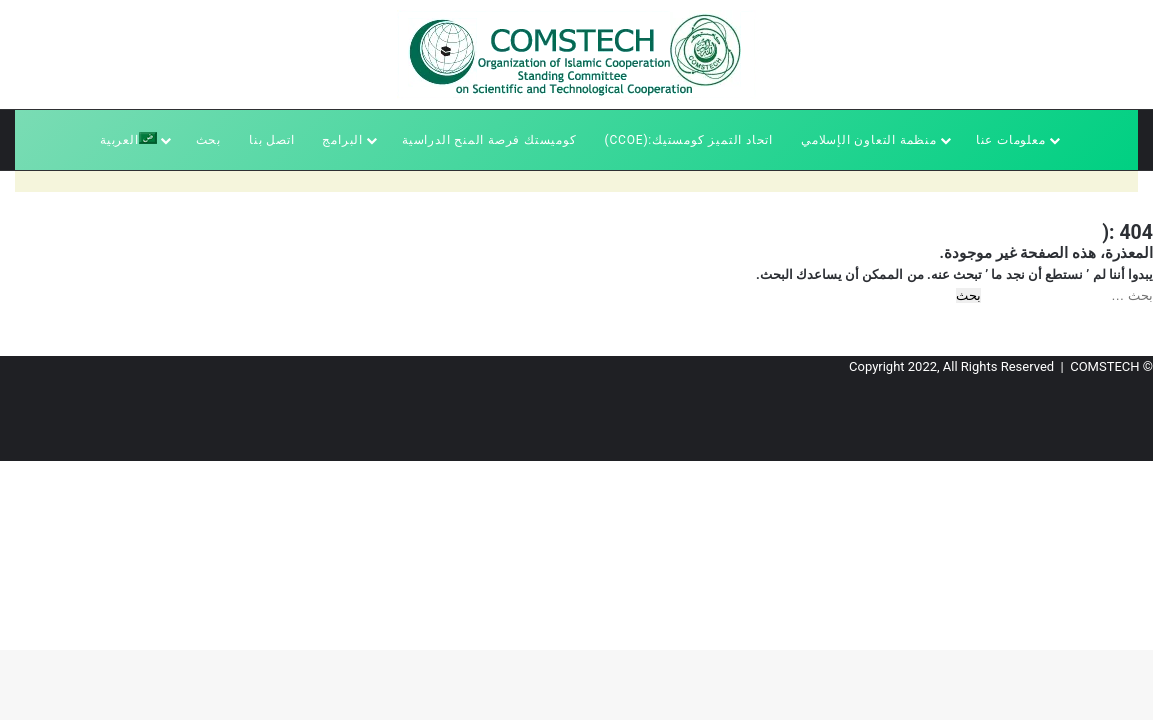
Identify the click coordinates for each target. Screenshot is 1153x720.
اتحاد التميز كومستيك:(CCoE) (689, 140)
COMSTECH (1104, 366)
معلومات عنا (1011, 140)
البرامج (342, 140)
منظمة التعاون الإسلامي (869, 140)
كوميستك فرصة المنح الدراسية (489, 140)
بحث (208, 140)
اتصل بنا (271, 140)
